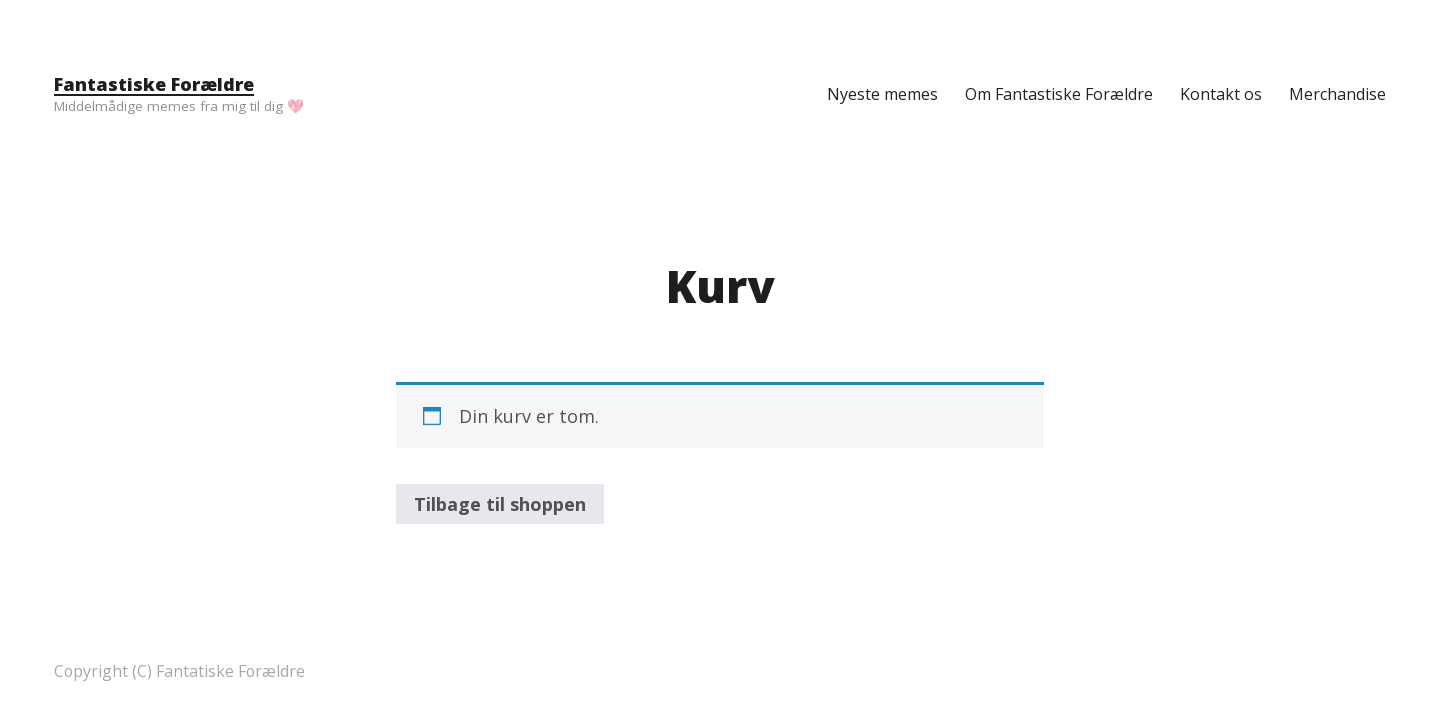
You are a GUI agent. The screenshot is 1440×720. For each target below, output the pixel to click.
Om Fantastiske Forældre (1059, 94)
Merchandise (1337, 94)
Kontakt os (1221, 94)
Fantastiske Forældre (154, 84)
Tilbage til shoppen (500, 504)
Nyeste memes (882, 94)
